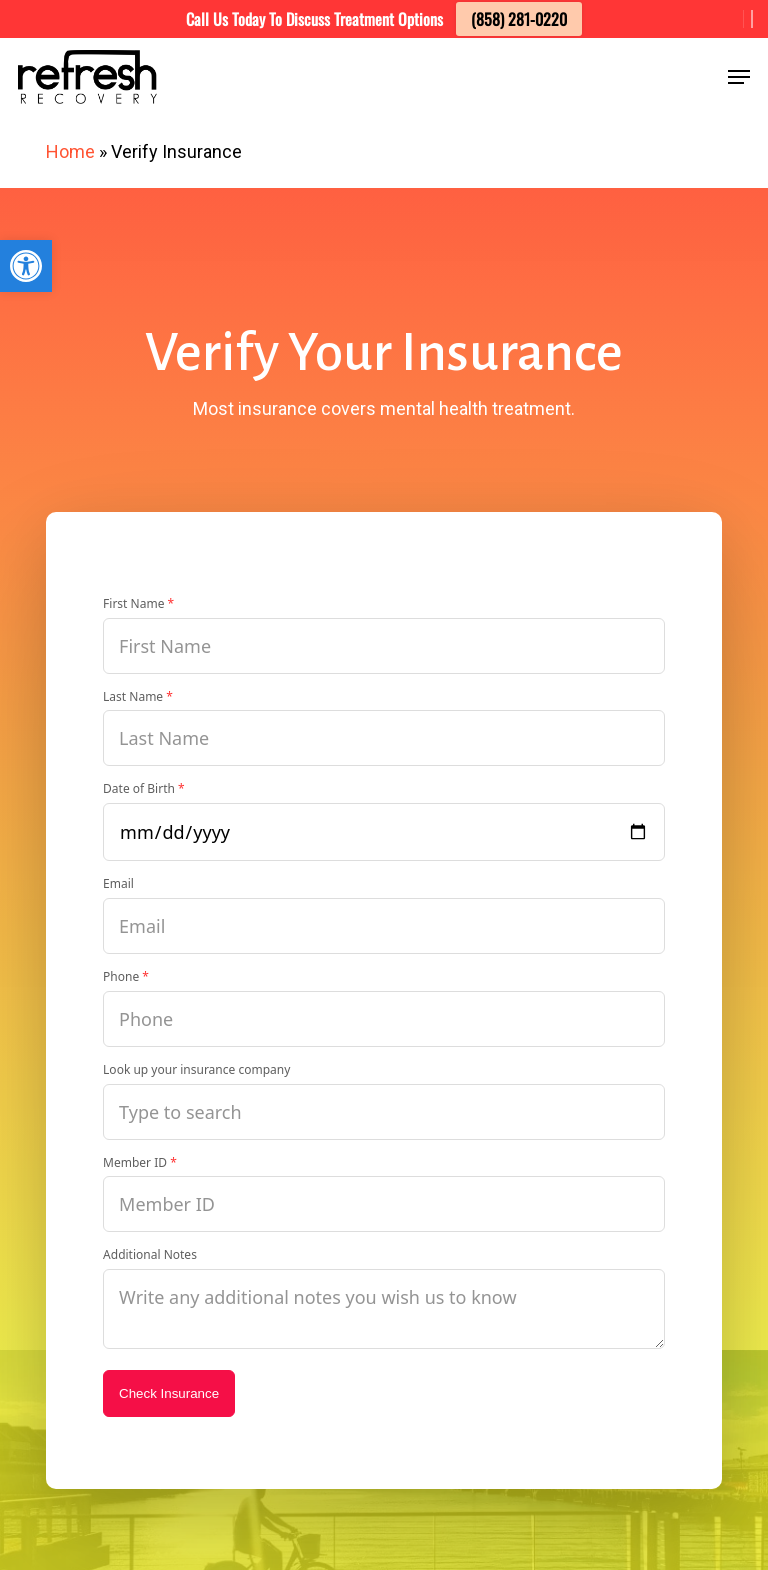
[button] (26, 266)
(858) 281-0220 (519, 19)
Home (70, 151)
